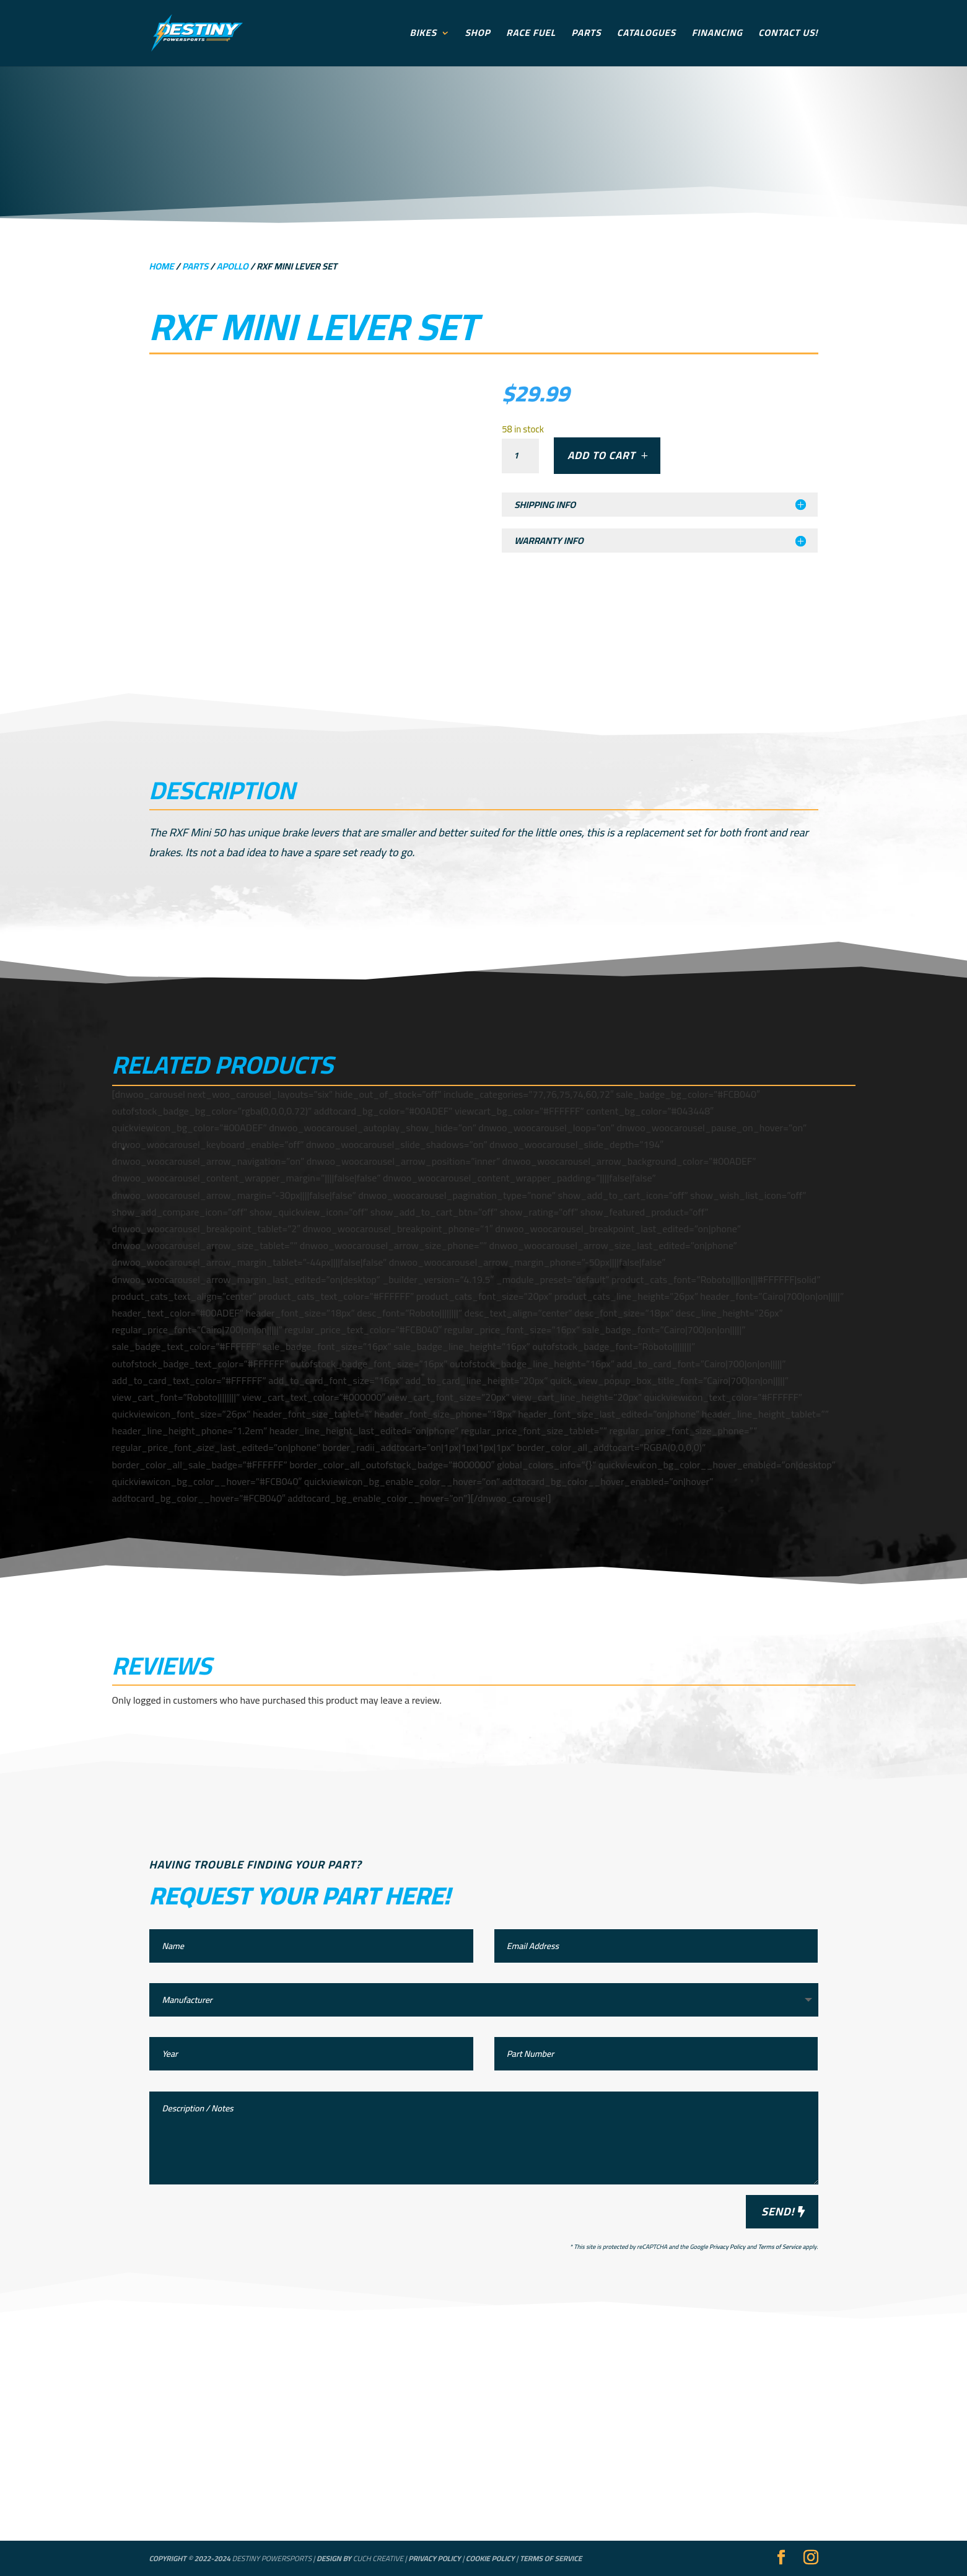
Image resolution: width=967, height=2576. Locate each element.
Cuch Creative (378, 2558)
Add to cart (601, 455)
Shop (478, 35)
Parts (587, 35)
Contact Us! (788, 35)
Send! (778, 2211)
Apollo (232, 266)
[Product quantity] (520, 456)
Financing (717, 35)
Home (161, 266)
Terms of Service (779, 2247)
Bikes (423, 35)
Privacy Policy (727, 2247)
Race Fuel (531, 35)
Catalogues (646, 35)
